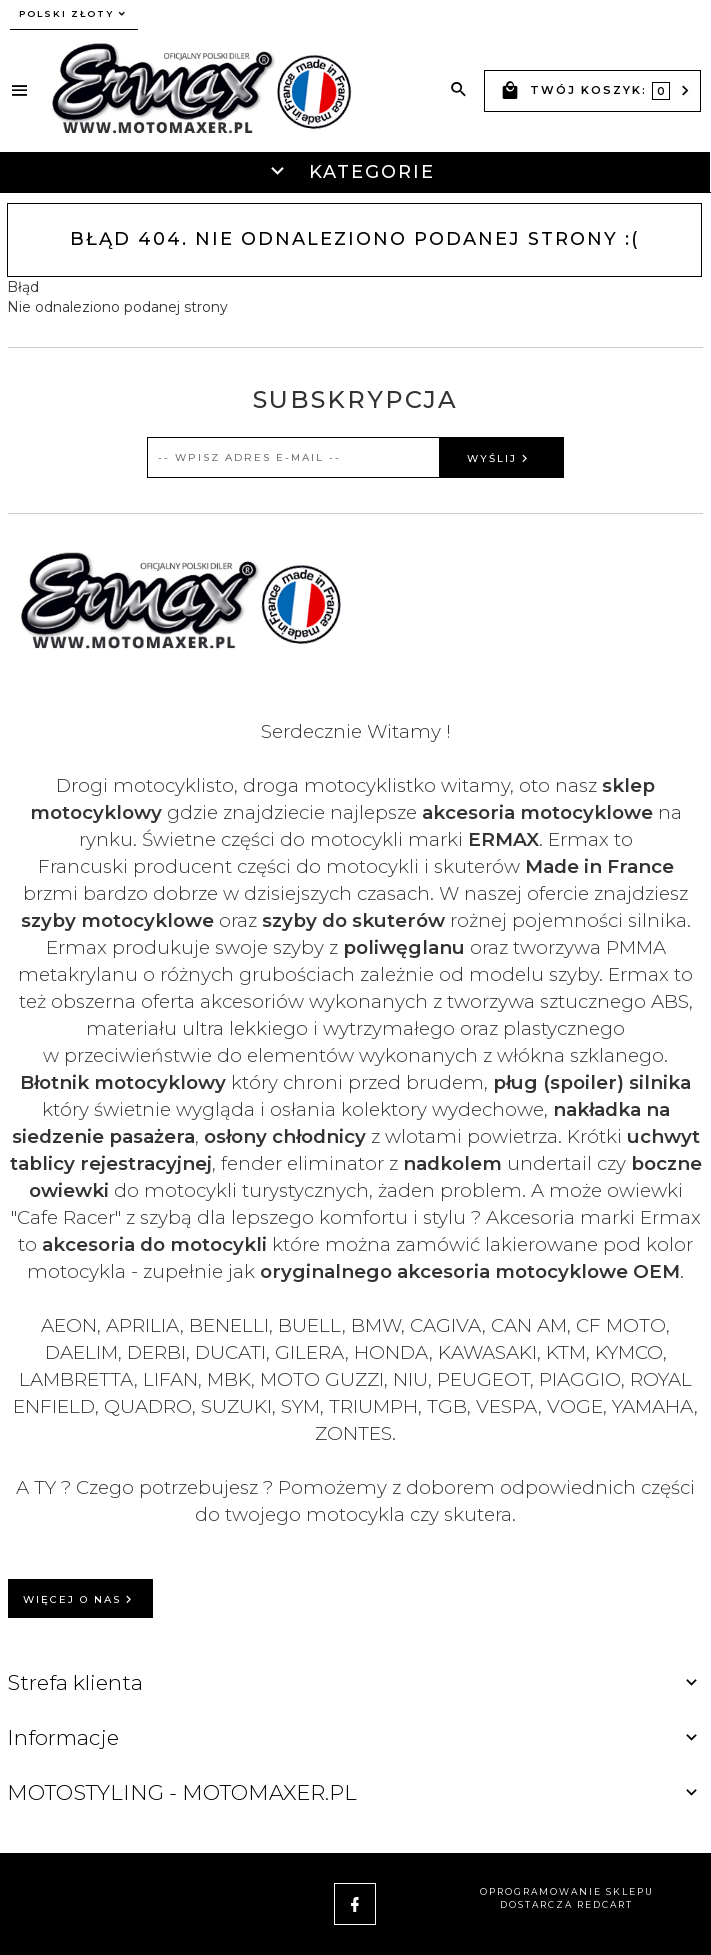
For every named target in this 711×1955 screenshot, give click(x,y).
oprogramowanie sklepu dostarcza (567, 1898)
